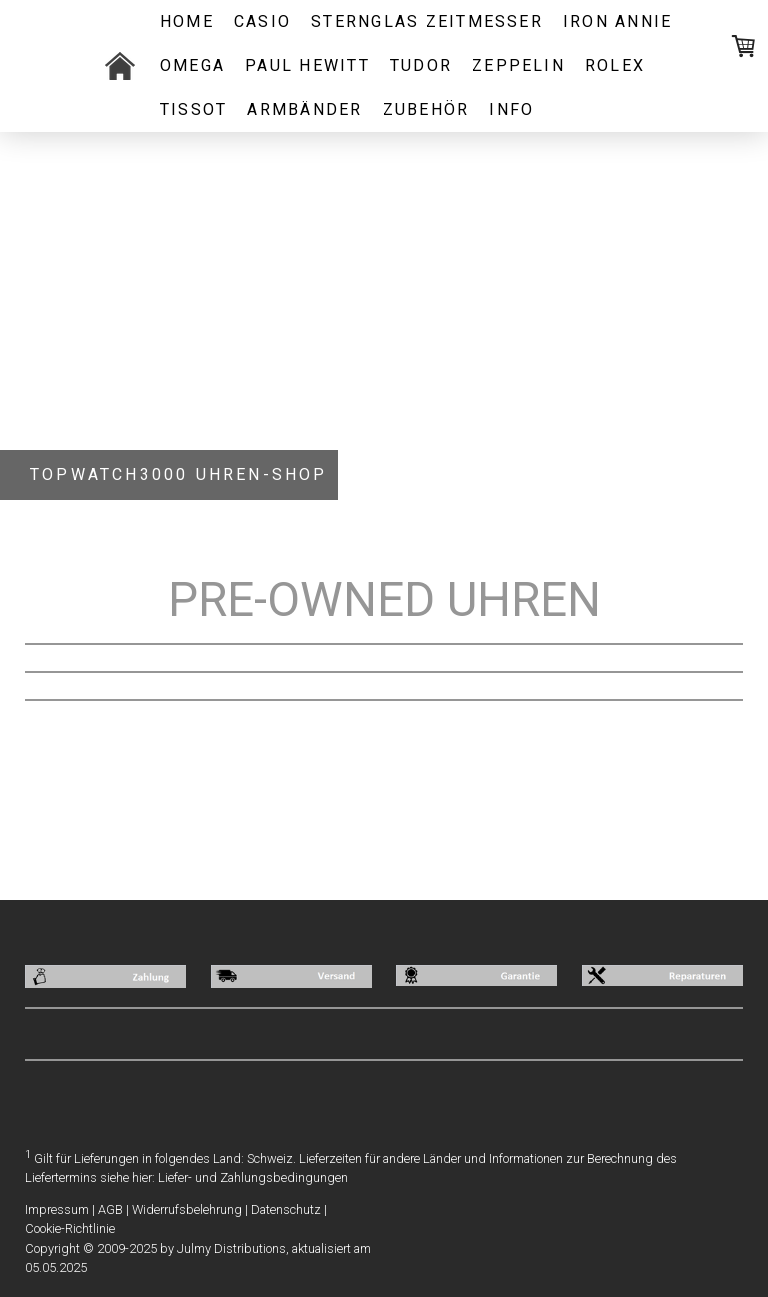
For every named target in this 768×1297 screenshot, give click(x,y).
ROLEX (615, 65)
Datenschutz (286, 1209)
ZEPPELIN (518, 65)
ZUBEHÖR (426, 109)
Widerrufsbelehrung (187, 1209)
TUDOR (421, 65)
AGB (110, 1209)
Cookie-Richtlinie (70, 1228)
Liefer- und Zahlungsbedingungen (253, 1177)
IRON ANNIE (617, 21)
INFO (511, 109)
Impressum (57, 1209)
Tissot (193, 109)
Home (187, 21)
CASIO (262, 21)
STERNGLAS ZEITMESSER (427, 21)
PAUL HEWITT (307, 65)
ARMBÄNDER (304, 109)
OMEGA (192, 65)
